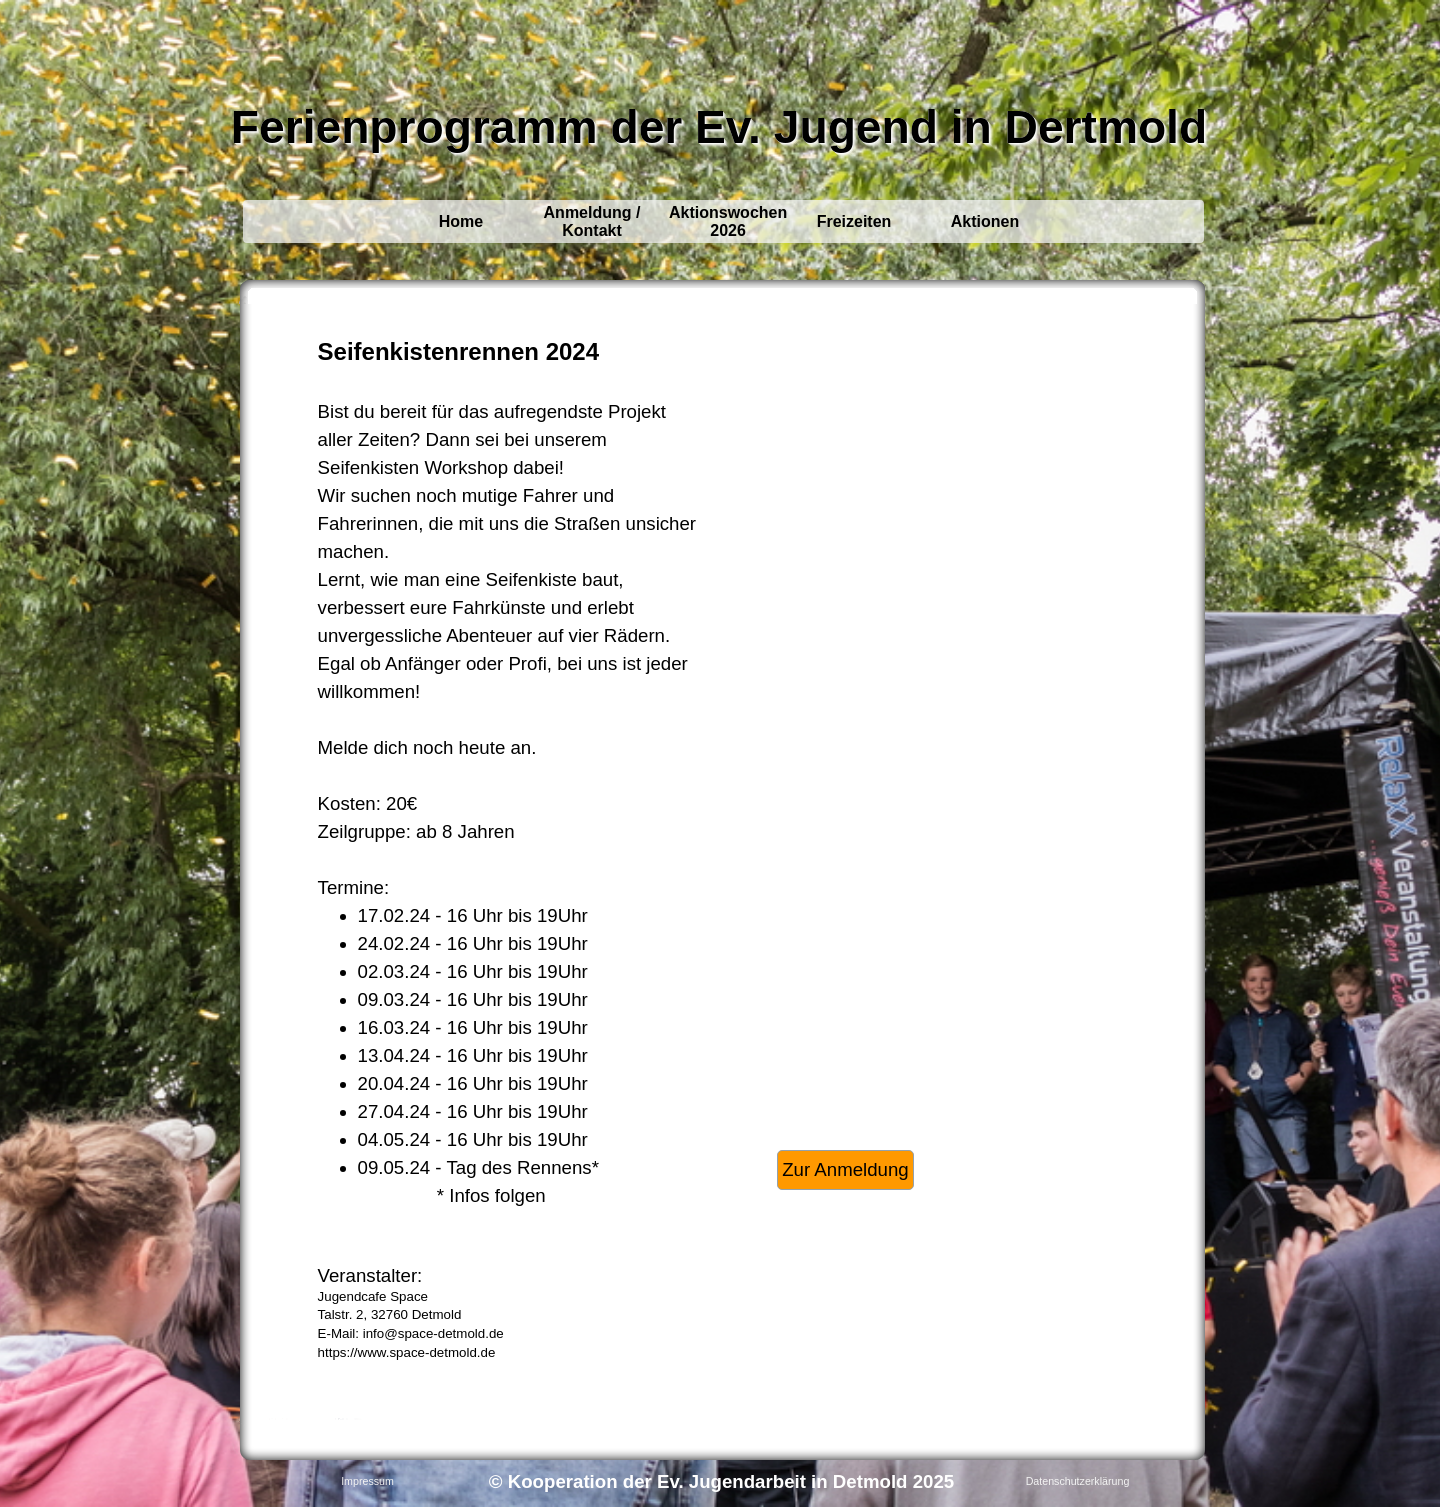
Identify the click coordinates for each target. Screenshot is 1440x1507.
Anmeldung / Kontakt (592, 221)
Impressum (367, 1481)
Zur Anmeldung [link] (845, 1169)
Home (461, 221)
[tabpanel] (509, 861)
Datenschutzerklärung (1078, 1481)
